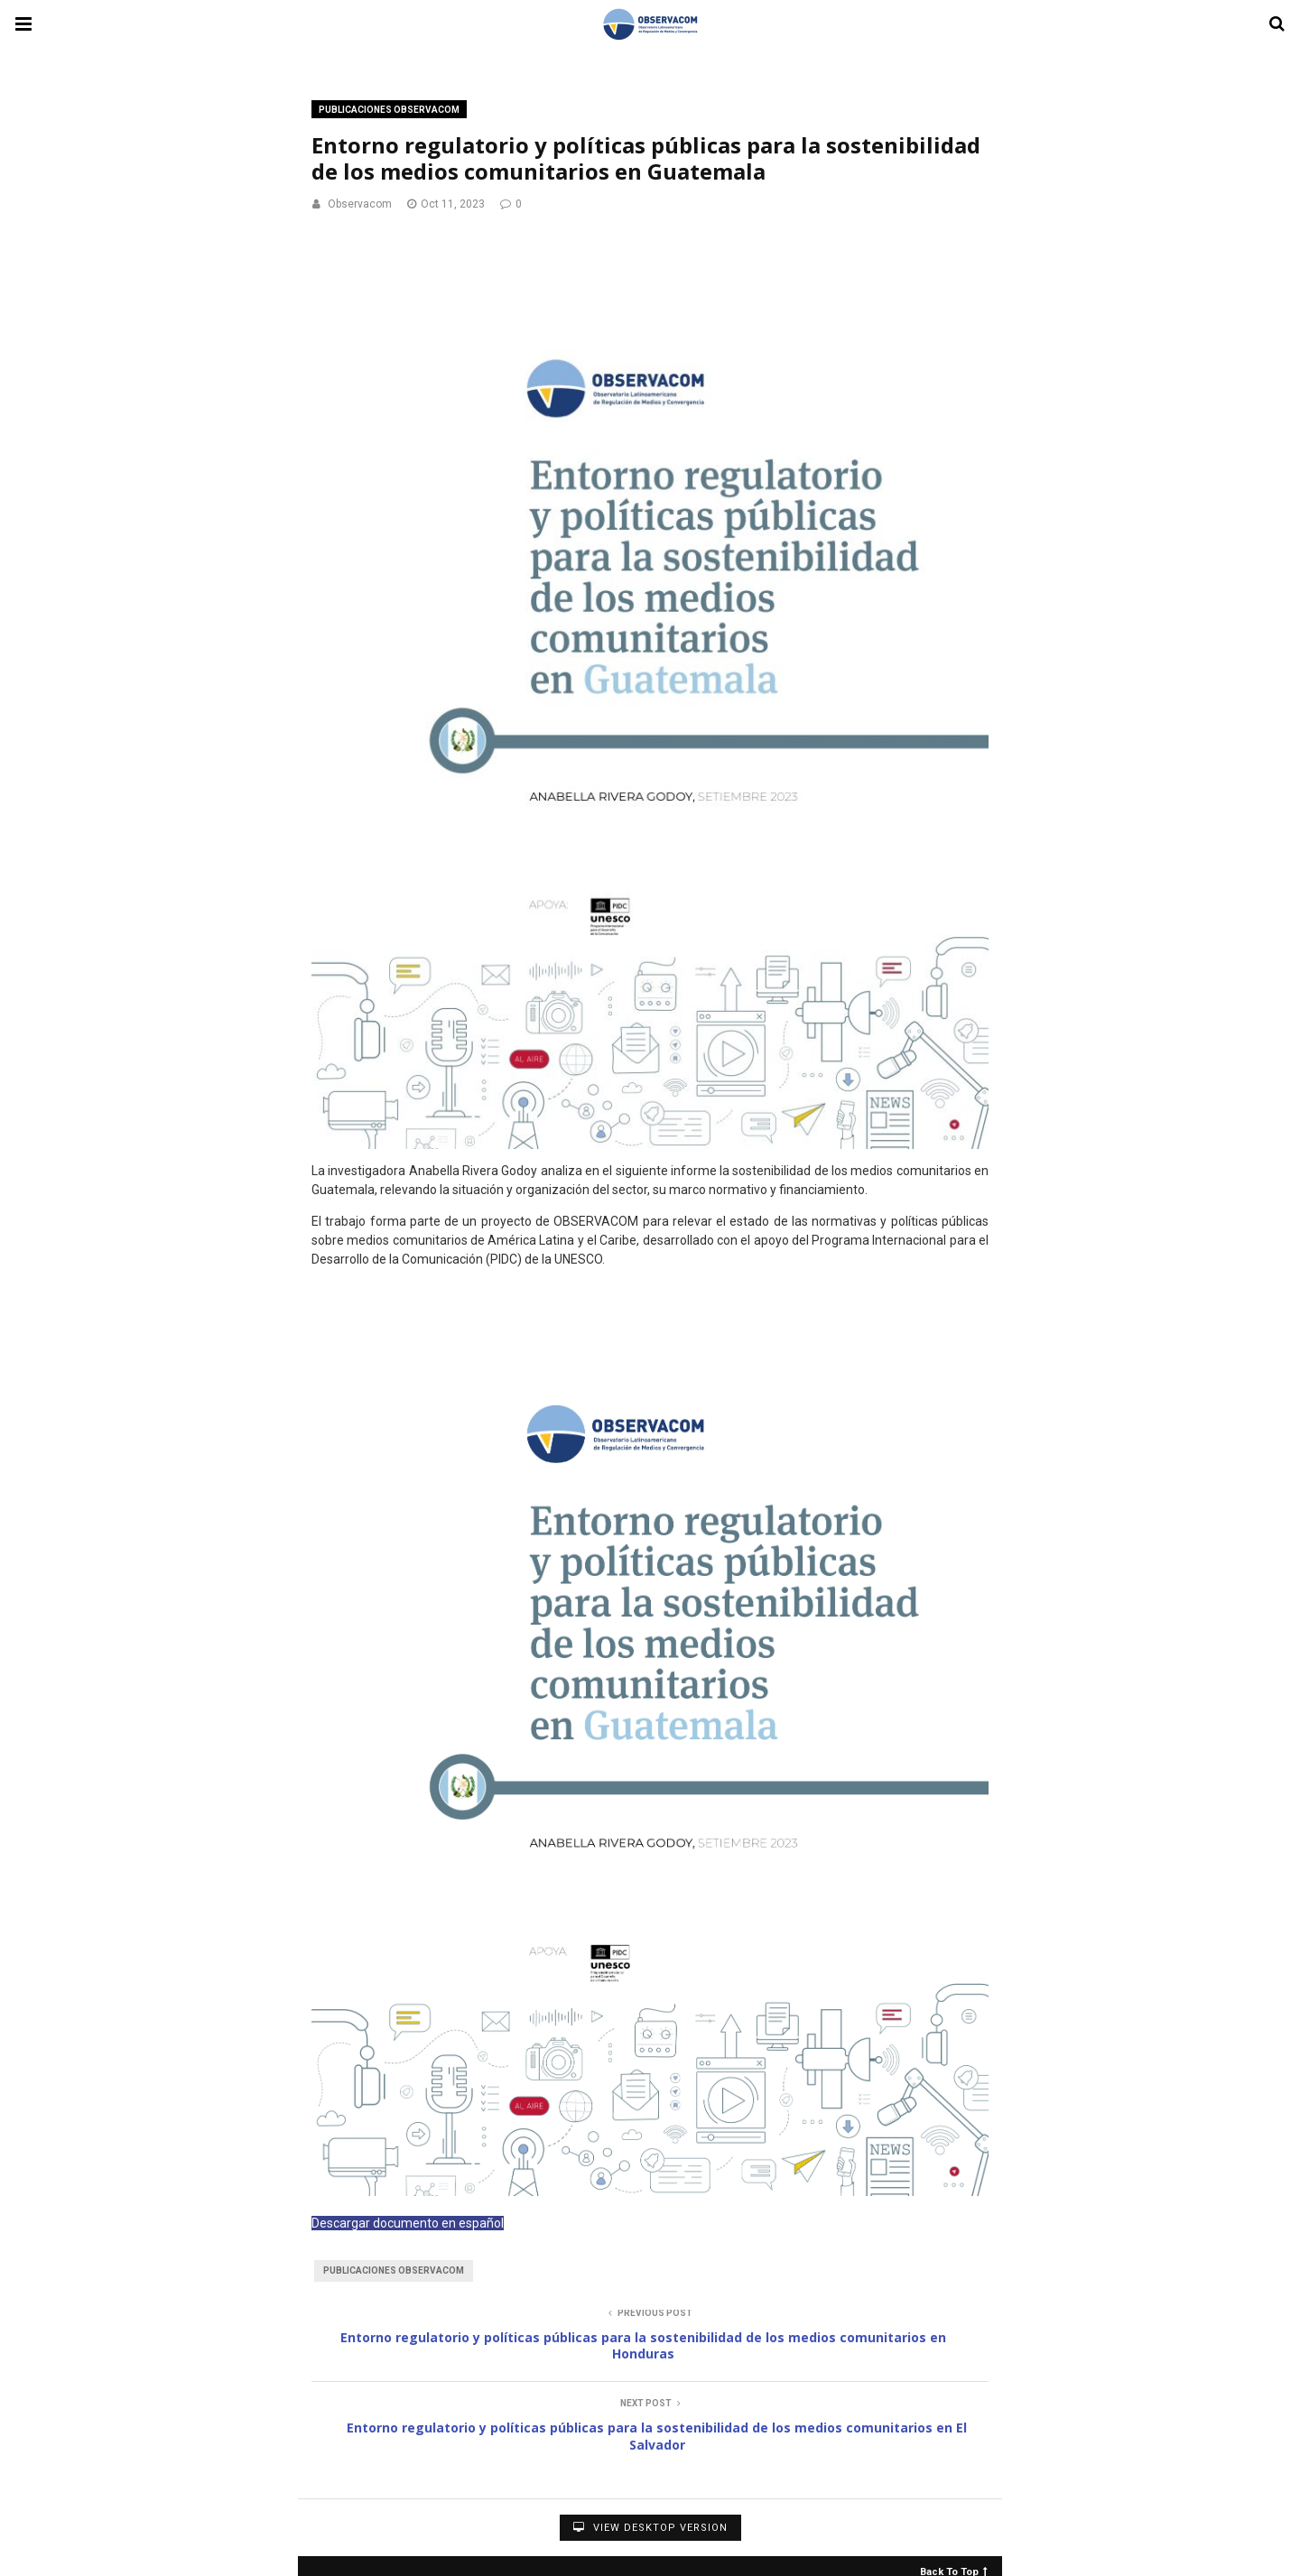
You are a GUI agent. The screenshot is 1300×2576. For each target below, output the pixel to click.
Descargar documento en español (407, 2223)
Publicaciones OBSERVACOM (389, 110)
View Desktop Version (650, 2528)
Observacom (360, 204)
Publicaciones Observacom (393, 2270)
